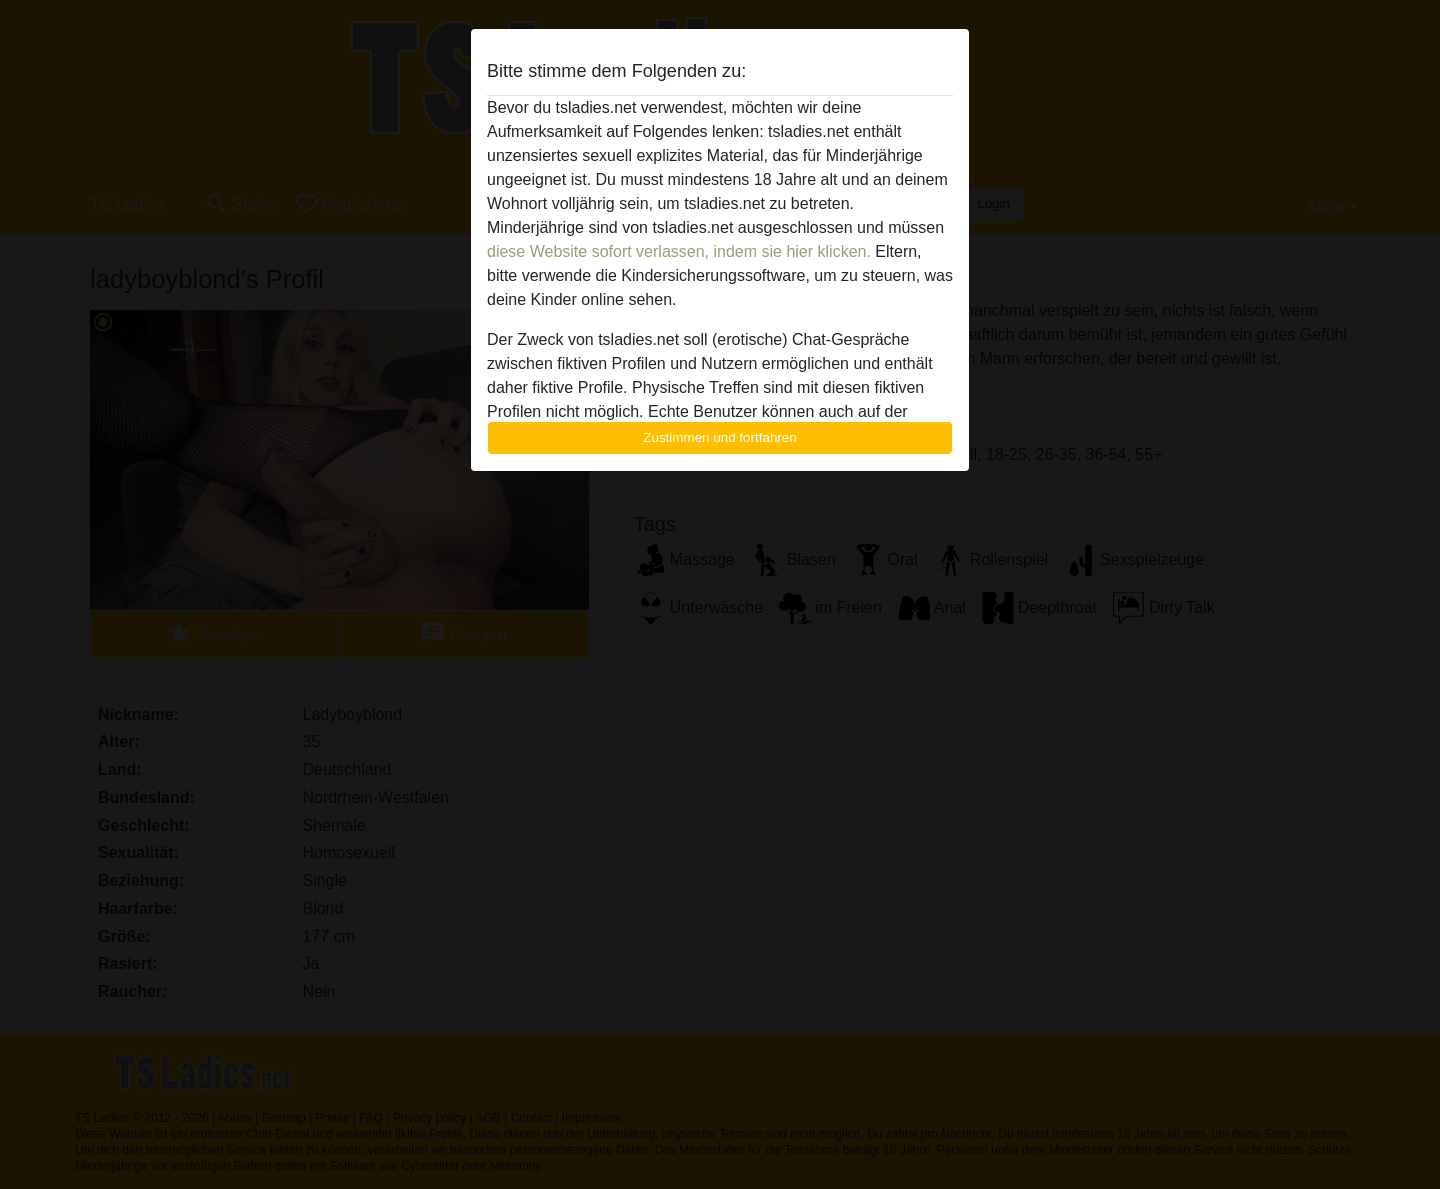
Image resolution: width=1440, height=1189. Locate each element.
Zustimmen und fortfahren (720, 437)
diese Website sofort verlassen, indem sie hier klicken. (679, 251)
